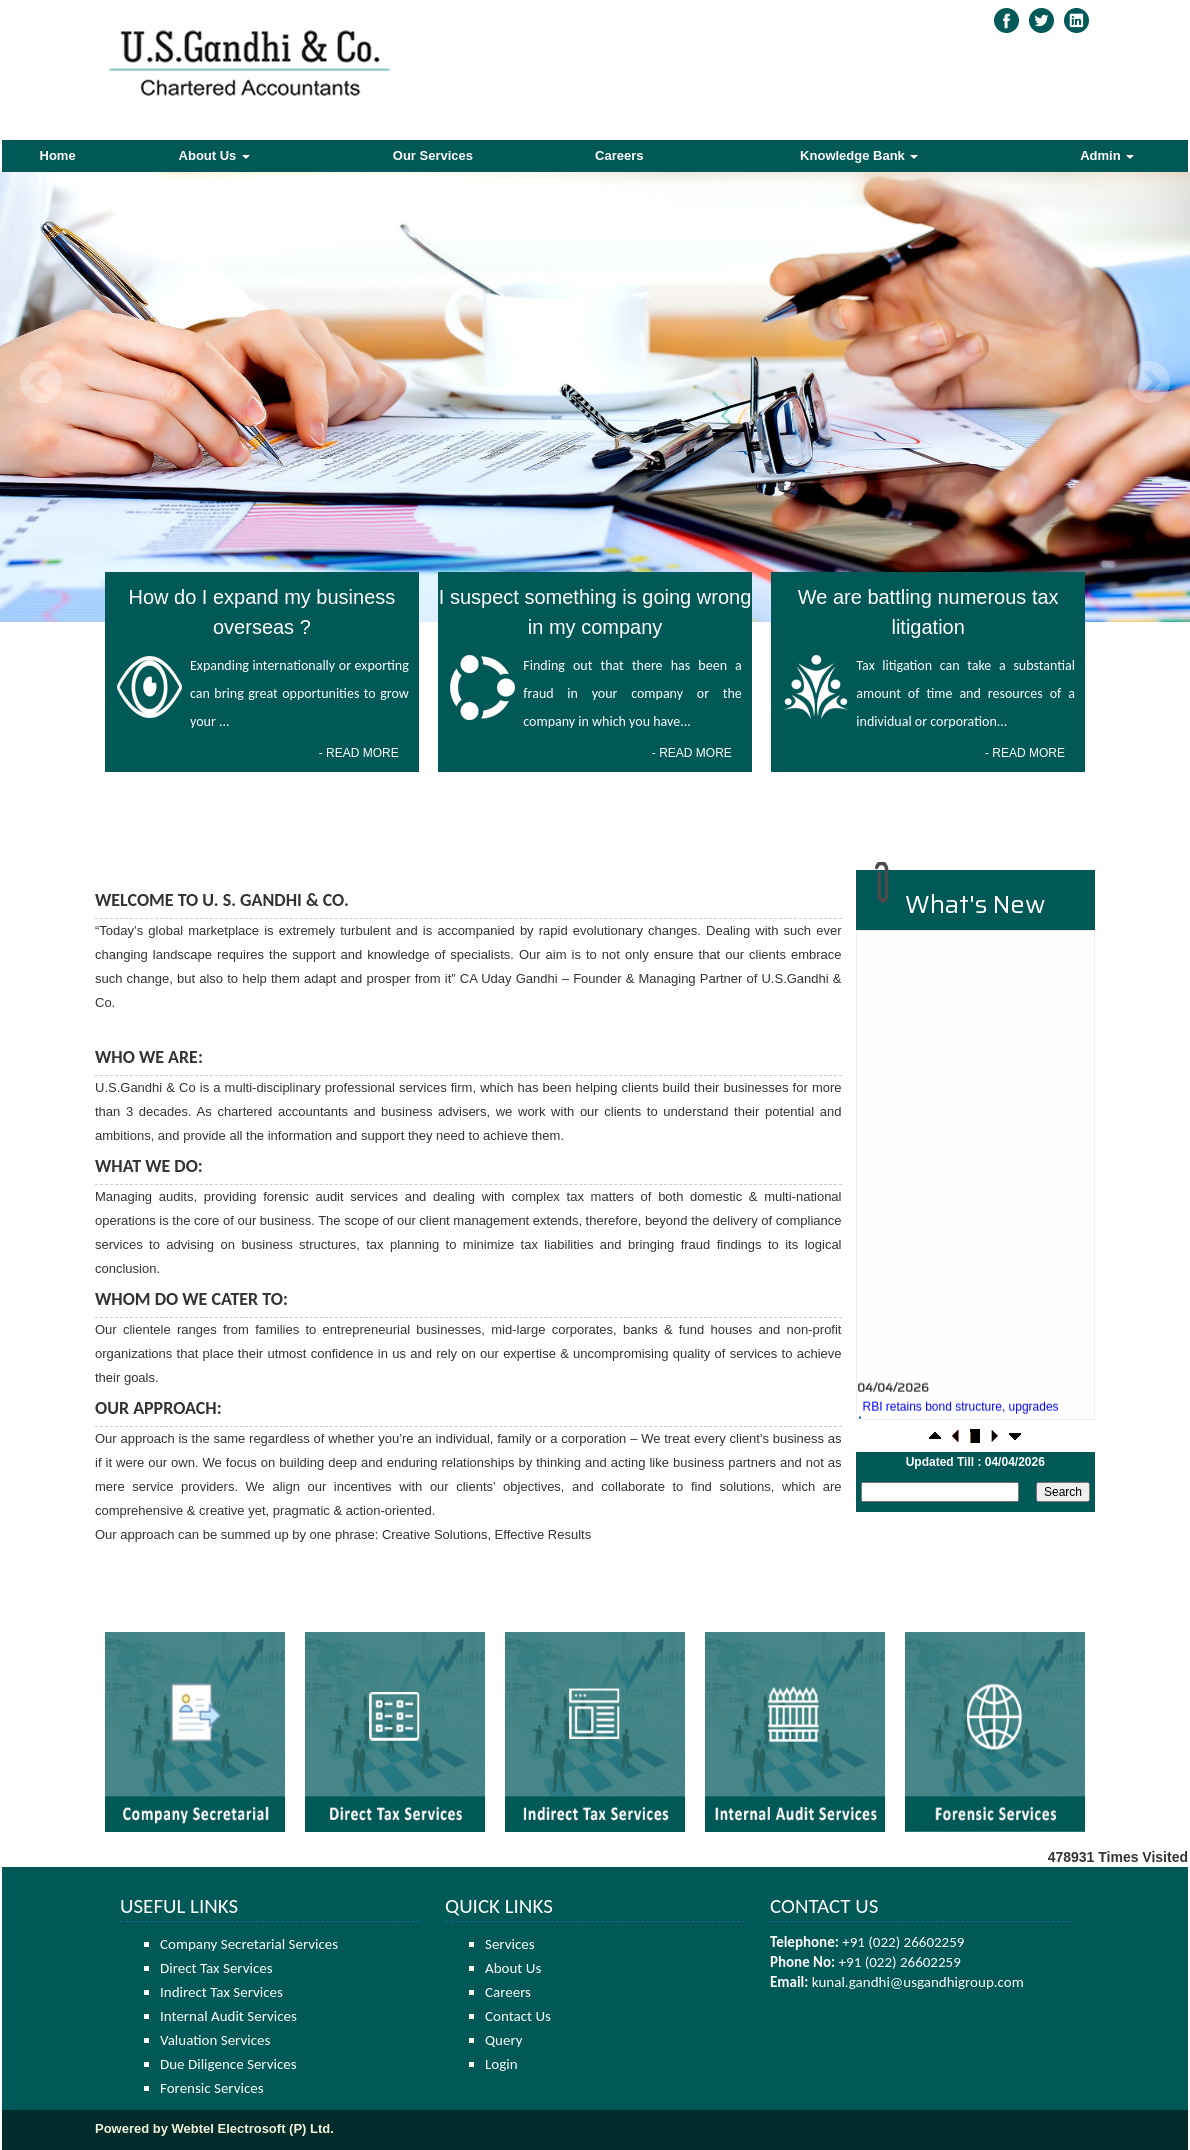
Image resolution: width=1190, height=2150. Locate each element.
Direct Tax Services (216, 1968)
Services (510, 1944)
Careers (619, 155)
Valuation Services (215, 2040)
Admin (1107, 155)
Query (504, 2040)
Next (1148, 382)
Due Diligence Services (228, 2064)
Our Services (433, 155)
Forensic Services (212, 2088)
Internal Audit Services (228, 2016)
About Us (214, 155)
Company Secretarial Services (249, 1944)
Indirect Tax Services (221, 1992)
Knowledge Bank (859, 155)
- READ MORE (359, 753)
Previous (41, 382)
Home (58, 155)
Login (501, 2064)
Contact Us (518, 2016)
